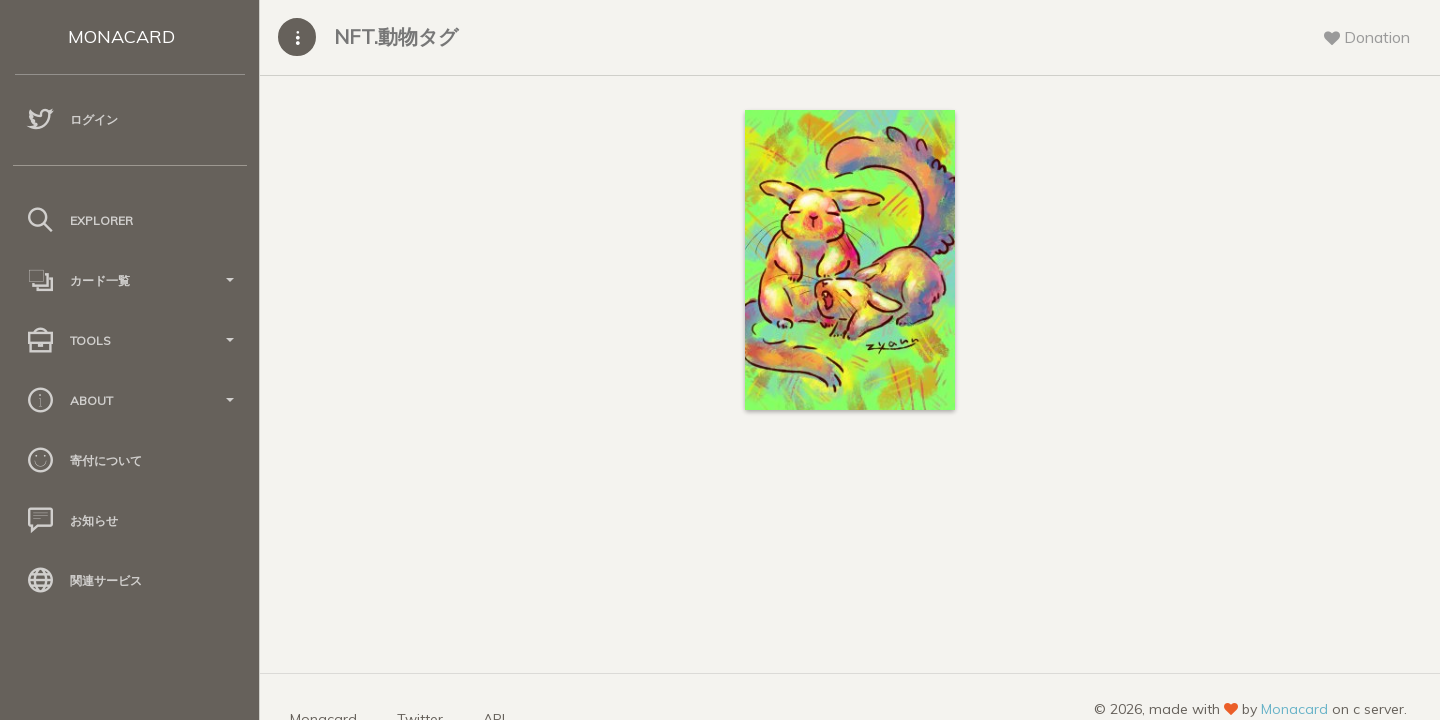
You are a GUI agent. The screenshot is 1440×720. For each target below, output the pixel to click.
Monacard (1294, 709)
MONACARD (121, 36)
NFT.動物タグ (396, 36)
